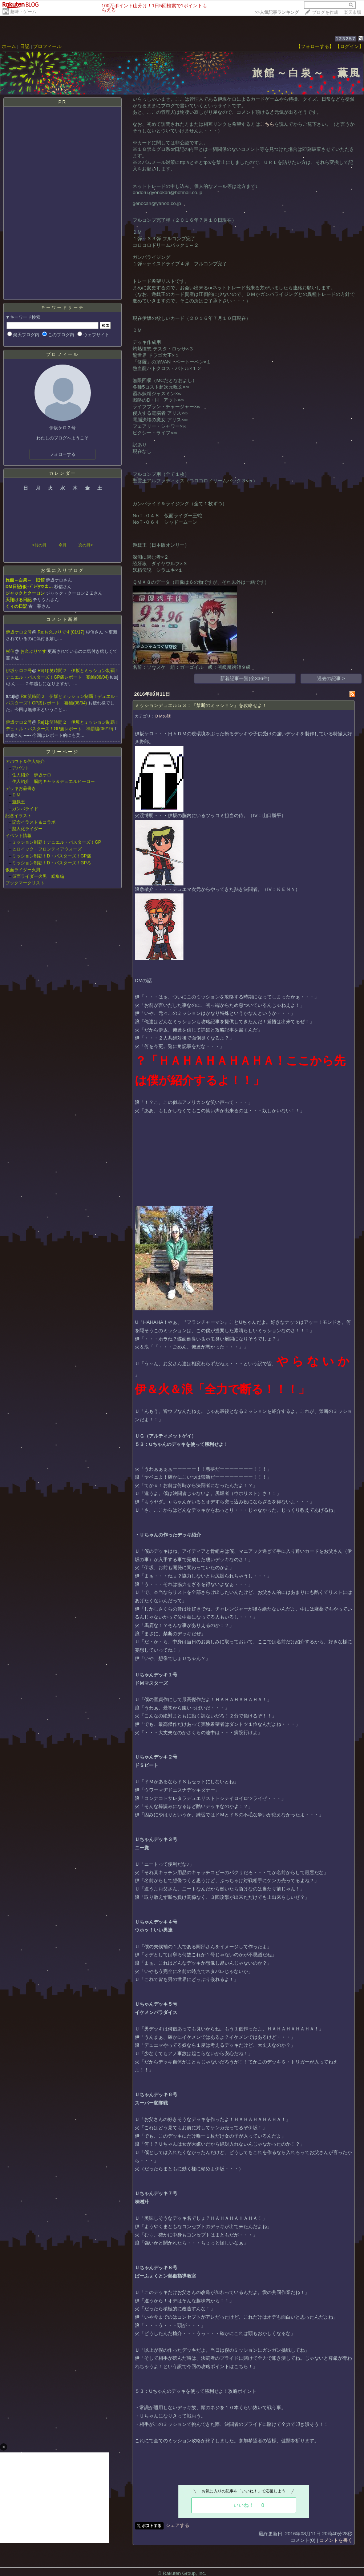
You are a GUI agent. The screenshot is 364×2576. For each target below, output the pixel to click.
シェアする (177, 2525)
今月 (62, 545)
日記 (24, 46)
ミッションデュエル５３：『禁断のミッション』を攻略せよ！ (201, 705)
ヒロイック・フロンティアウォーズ (47, 849)
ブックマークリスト (25, 882)
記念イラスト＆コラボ (34, 822)
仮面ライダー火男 (22, 869)
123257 (346, 38)
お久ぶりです (34, 651)
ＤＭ (16, 794)
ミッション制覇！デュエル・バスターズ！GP (56, 842)
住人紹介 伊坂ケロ (31, 774)
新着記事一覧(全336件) (244, 678)
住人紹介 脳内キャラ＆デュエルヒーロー (53, 781)
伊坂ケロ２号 (19, 632)
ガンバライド (25, 808)
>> (277, 12)
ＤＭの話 (163, 716)
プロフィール (47, 46)
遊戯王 (18, 801)
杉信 (10, 651)
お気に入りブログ (62, 570)
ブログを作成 (325, 12)
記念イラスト (18, 815)
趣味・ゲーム (23, 11)
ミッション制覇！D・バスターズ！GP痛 (51, 856)
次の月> (85, 545)
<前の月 (39, 545)
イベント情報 (18, 835)
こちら (267, 124)
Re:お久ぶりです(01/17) (62, 632)
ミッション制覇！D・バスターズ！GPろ (51, 862)
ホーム (9, 46)
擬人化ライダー (27, 828)
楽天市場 (352, 12)
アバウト (20, 768)
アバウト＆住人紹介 (25, 761)
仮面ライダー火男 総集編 (38, 876)
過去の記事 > (331, 678)
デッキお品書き (20, 788)
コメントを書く (335, 2540)
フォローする (62, 454)
